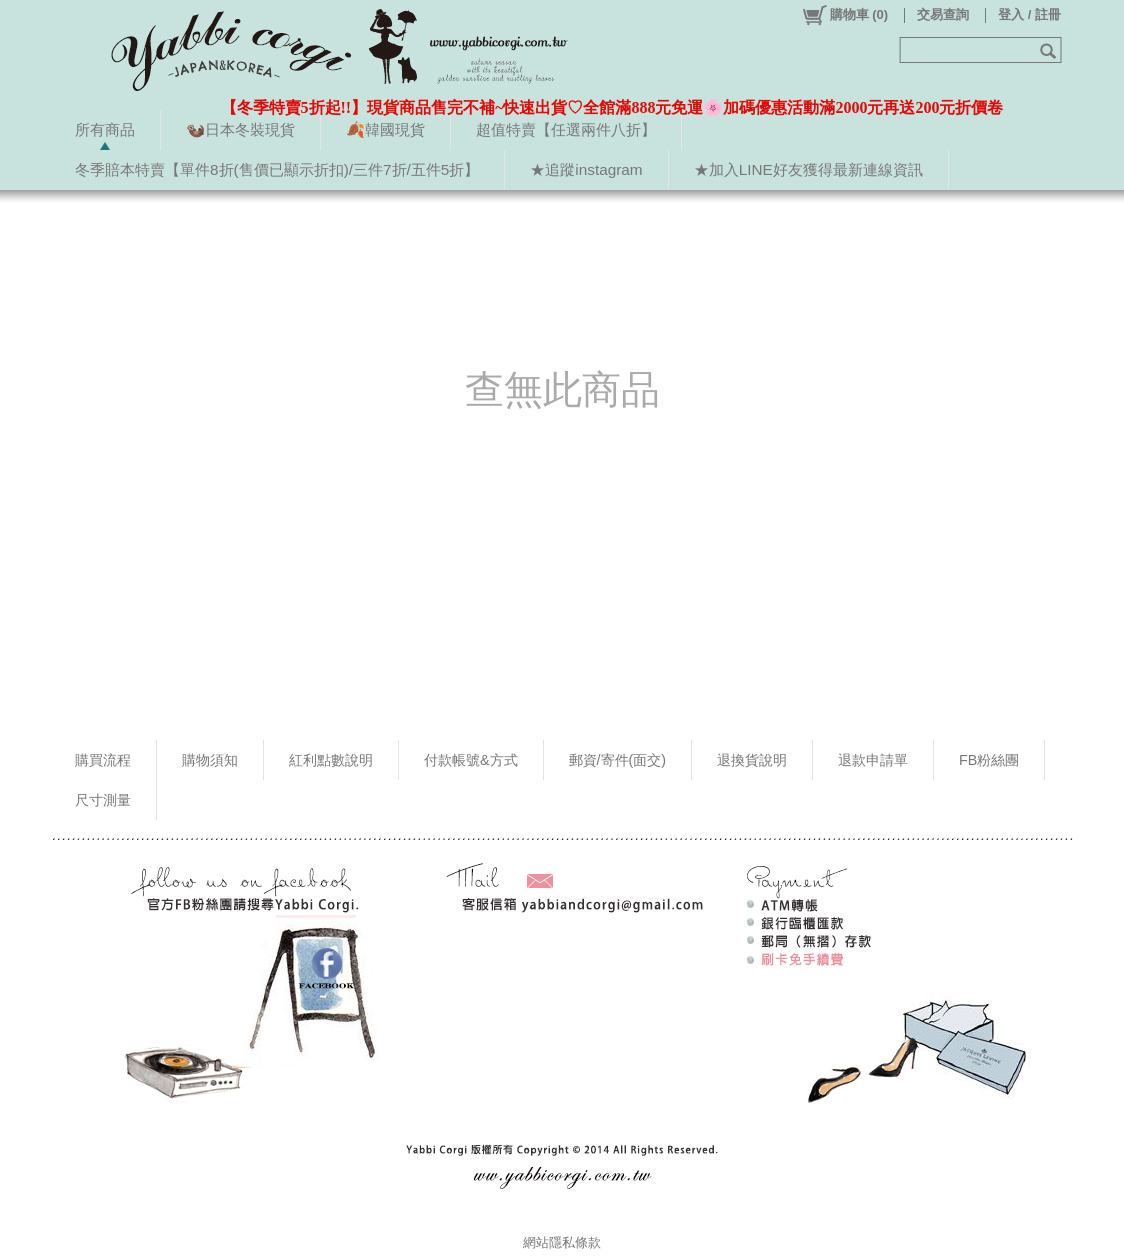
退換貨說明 (752, 760)
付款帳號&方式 (471, 760)
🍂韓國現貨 (385, 129)
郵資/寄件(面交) (618, 760)
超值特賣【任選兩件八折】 (566, 129)
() (844, 15)
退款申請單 (873, 760)
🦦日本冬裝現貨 (240, 129)
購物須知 (210, 760)
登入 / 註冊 (1029, 14)
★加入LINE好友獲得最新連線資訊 (808, 169)
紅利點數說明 (331, 760)
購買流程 (103, 760)
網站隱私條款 (562, 1242)
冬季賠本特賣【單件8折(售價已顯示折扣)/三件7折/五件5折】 (277, 169)
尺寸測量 (103, 800)
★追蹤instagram (586, 169)
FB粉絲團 (989, 760)
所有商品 (105, 129)
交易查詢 (943, 14)
